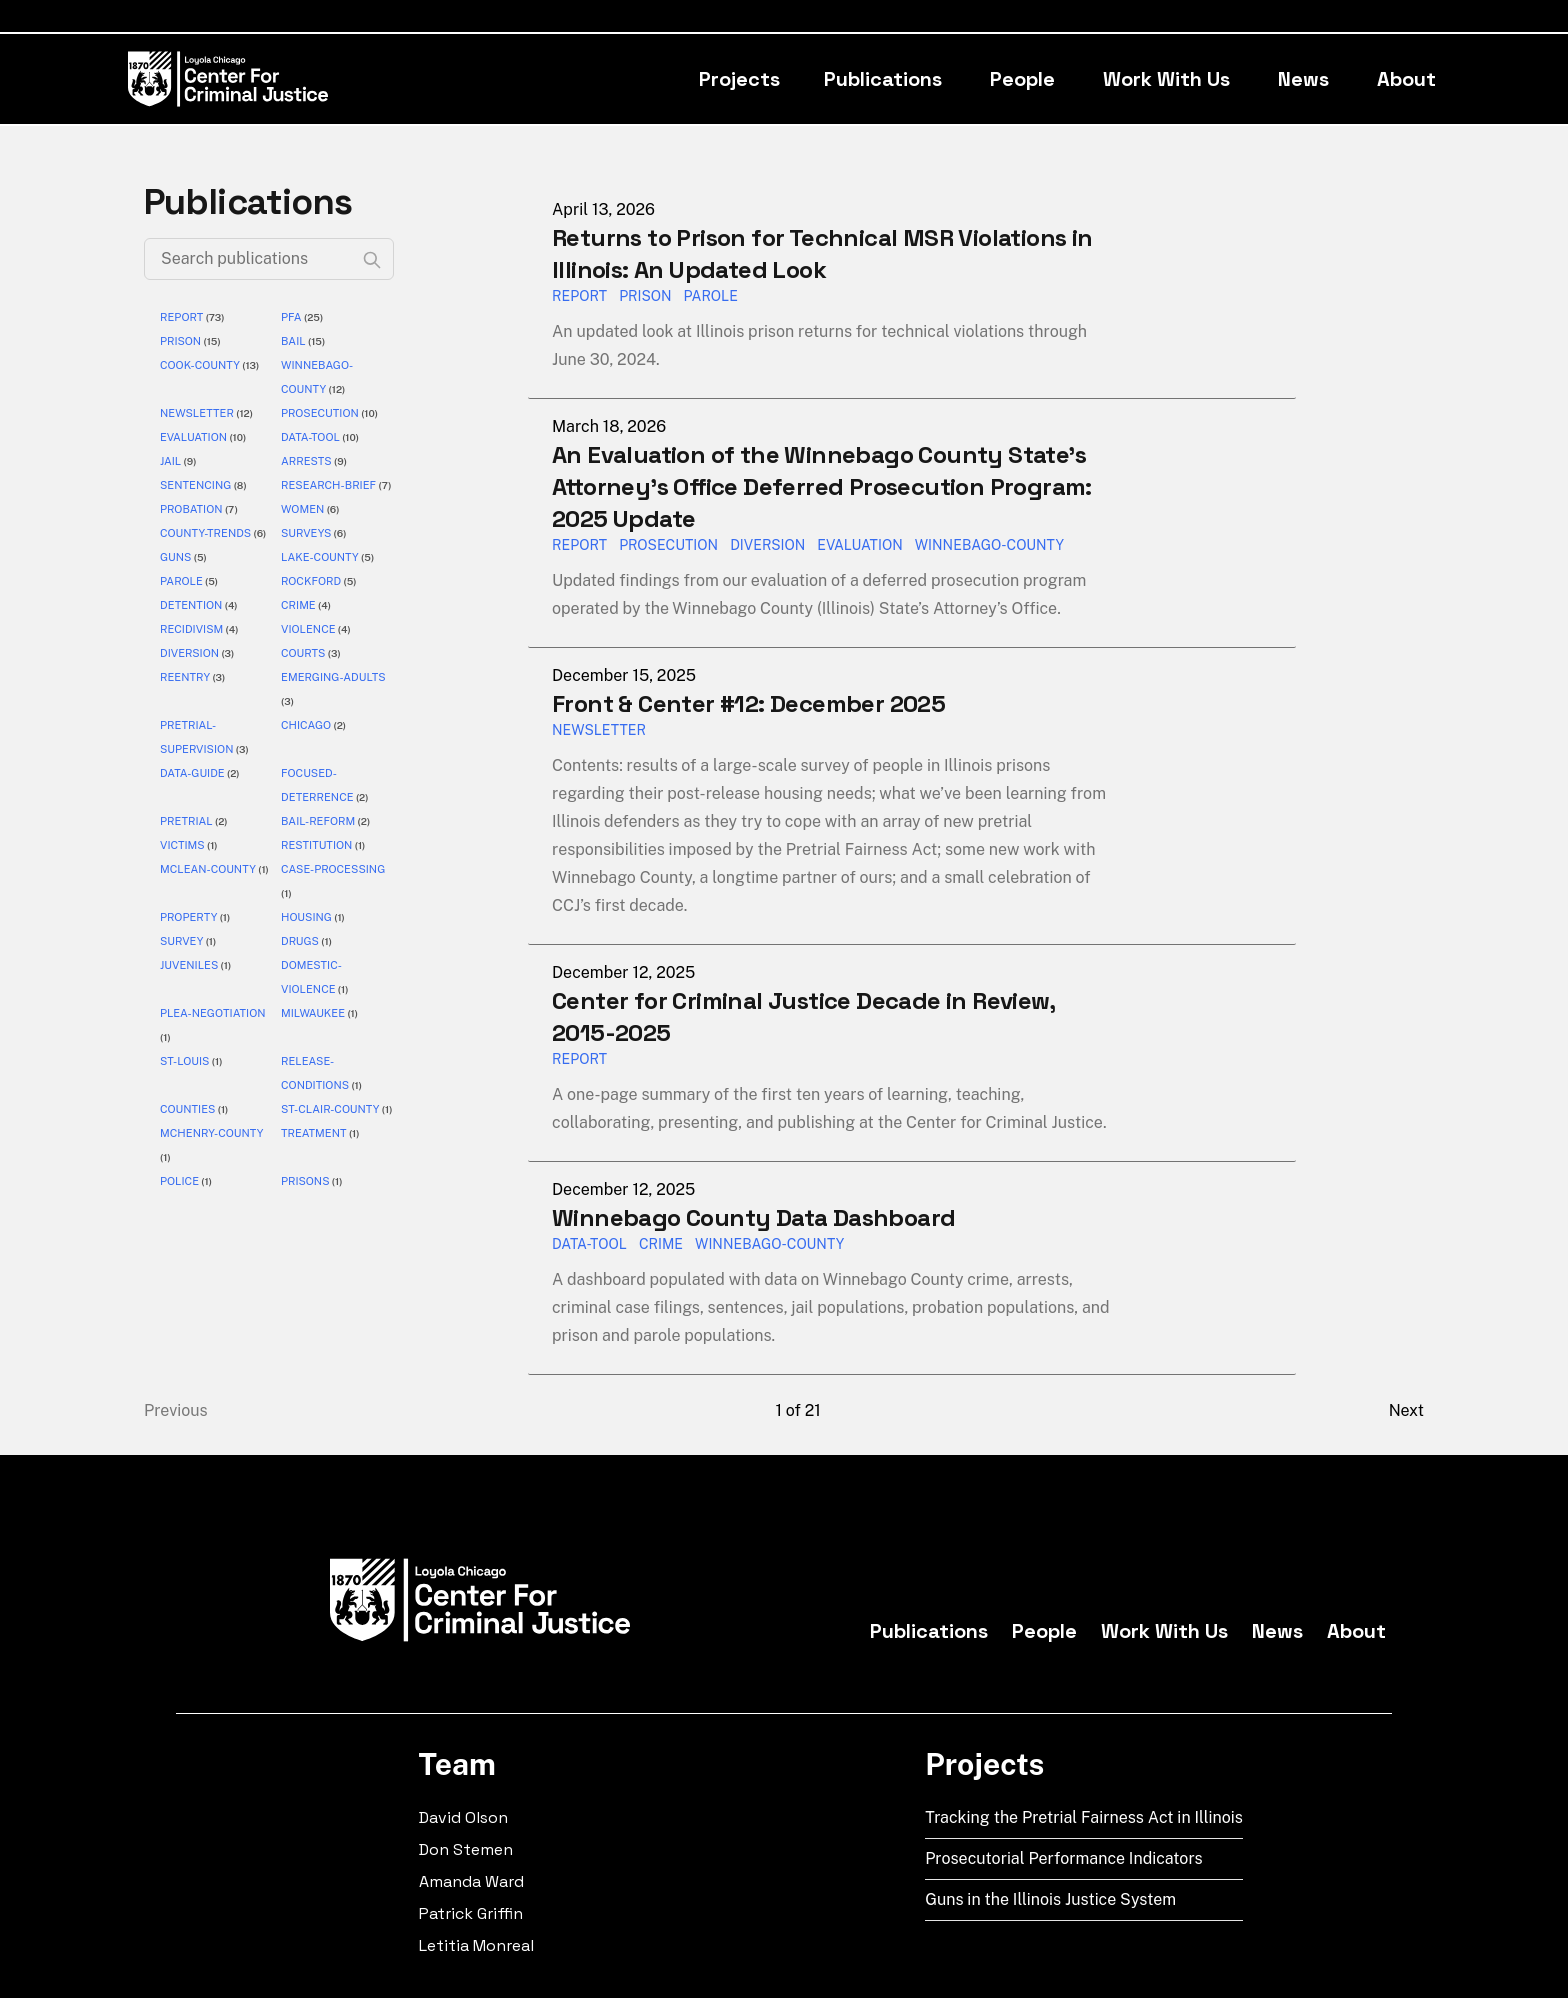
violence (308, 629)
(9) (188, 461)
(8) (238, 485)
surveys (306, 533)
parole (181, 581)
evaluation (193, 437)
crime (298, 605)
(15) (211, 341)
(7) (383, 485)
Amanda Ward (471, 1881)
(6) (331, 509)
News (1303, 79)
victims (182, 845)
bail (293, 341)
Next (1406, 1410)
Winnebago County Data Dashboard (753, 1217)
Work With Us (1166, 79)
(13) (249, 365)
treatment (314, 1133)
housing (306, 917)
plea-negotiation (213, 1013)
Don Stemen (466, 1849)
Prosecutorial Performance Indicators (1064, 1858)
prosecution (320, 413)
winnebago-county (989, 545)
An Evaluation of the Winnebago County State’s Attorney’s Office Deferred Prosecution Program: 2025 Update (822, 486)
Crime (661, 1244)
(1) (211, 845)
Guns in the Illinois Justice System (1050, 1899)
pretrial (186, 821)
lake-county (320, 557)
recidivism (191, 629)
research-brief (328, 485)
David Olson (463, 1817)
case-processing (333, 869)
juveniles (189, 965)
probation (191, 509)
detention (191, 605)
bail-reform (318, 821)
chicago (306, 725)
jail (170, 461)
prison (180, 341)
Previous (176, 1410)
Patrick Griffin (471, 1913)
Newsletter (599, 730)
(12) (335, 389)
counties (187, 1109)
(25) (313, 317)
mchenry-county (211, 1133)
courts (303, 653)
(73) (213, 317)
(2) (338, 725)
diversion (189, 653)
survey (181, 941)
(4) (229, 605)
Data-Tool (589, 1244)
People (1022, 79)
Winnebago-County (769, 1244)
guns (175, 557)
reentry (185, 677)
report (181, 317)
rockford (311, 581)
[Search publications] (269, 259)
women (302, 509)
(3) (226, 653)
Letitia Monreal (476, 1945)
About (1406, 79)
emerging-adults (333, 677)
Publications (883, 79)
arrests (306, 461)
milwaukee (313, 1013)
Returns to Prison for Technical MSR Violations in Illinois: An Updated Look (822, 253)
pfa (291, 317)
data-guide (192, 773)
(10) (368, 413)
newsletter (197, 413)
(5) (198, 557)
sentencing (195, 485)
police (179, 1181)
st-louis (184, 1061)
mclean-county (208, 869)
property (188, 917)
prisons (305, 1181)
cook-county (200, 365)
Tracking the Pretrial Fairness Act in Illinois (1084, 1817)
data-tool (310, 437)
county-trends (205, 533)
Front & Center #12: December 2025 (748, 703)
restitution (316, 845)
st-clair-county (330, 1109)
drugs (300, 941)
